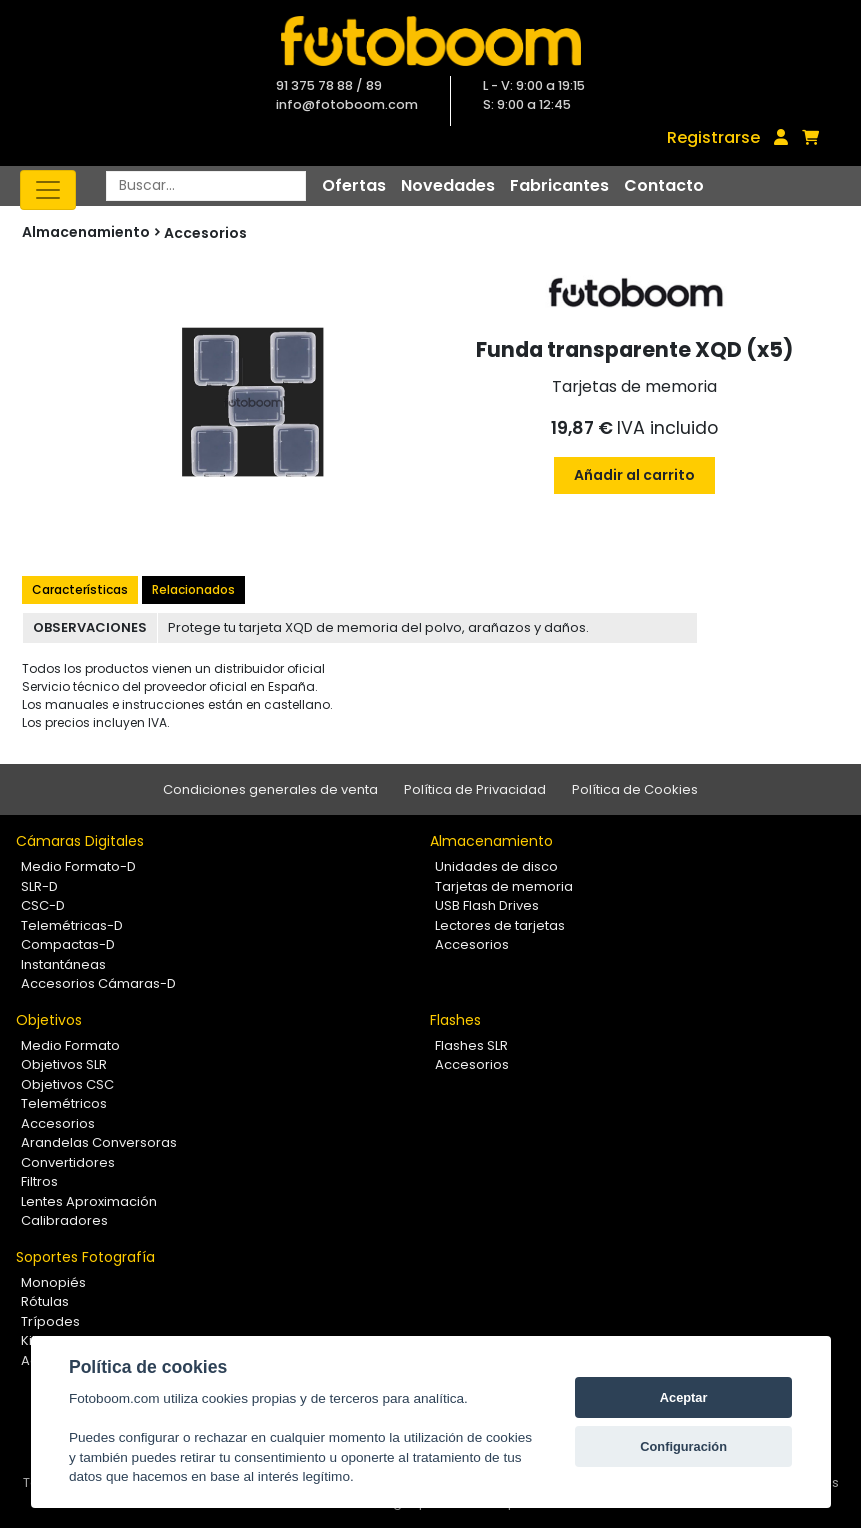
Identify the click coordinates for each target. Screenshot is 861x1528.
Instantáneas (63, 964)
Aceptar (684, 1397)
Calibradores (64, 1220)
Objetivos (49, 1020)
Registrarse (713, 137)
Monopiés (53, 1282)
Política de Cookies (635, 789)
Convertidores (68, 1162)
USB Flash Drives (487, 905)
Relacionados (193, 589)
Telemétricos (64, 1103)
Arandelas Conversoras (99, 1142)
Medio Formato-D (78, 866)
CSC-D (43, 905)
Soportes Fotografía (85, 1257)
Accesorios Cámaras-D (98, 983)
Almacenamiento (491, 841)
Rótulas (45, 1301)
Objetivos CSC (67, 1084)
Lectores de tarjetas (500, 925)
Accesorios (205, 233)
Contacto (664, 185)
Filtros (39, 1181)
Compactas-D (68, 944)
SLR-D (39, 886)
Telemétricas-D (72, 925)
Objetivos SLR (64, 1064)
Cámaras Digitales (80, 841)
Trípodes (50, 1321)
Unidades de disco (496, 866)
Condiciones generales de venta (270, 789)
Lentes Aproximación (89, 1201)
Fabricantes (559, 185)
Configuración (683, 1446)
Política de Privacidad (475, 789)
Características (80, 589)
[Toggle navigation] (48, 190)
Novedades (448, 185)
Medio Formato (70, 1045)
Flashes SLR (471, 1045)
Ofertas (354, 185)
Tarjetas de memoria (504, 886)
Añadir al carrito (634, 475)
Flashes (455, 1020)
